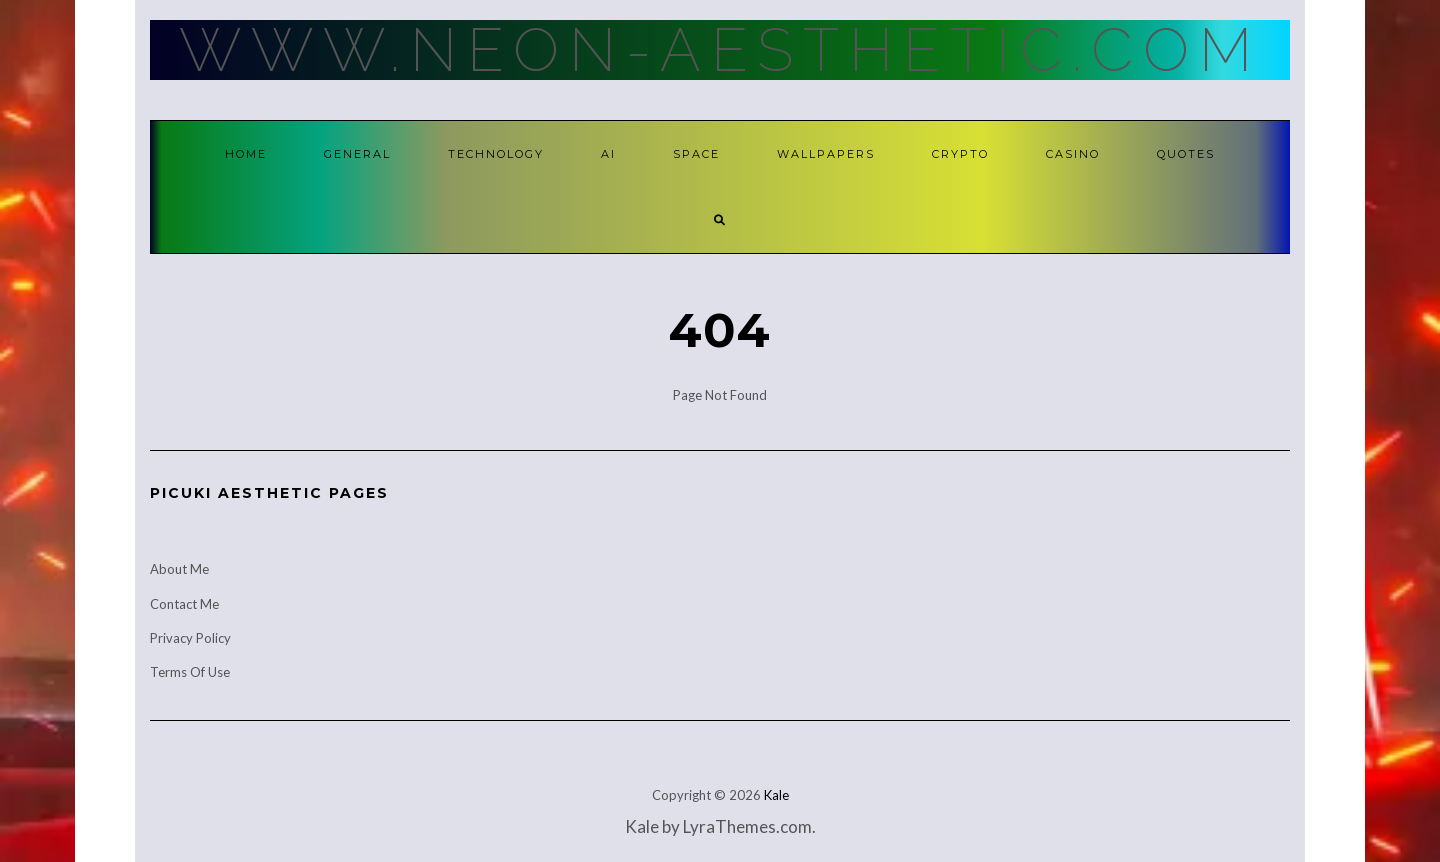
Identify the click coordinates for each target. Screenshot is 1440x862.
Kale (776, 795)
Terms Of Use (190, 672)
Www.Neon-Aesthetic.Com (720, 50)
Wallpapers (826, 154)
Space (696, 154)
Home (246, 154)
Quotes (1186, 154)
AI (608, 154)
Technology (496, 154)
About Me (179, 569)
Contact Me (184, 604)
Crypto (960, 154)
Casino (1073, 154)
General (357, 154)
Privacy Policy (190, 638)
